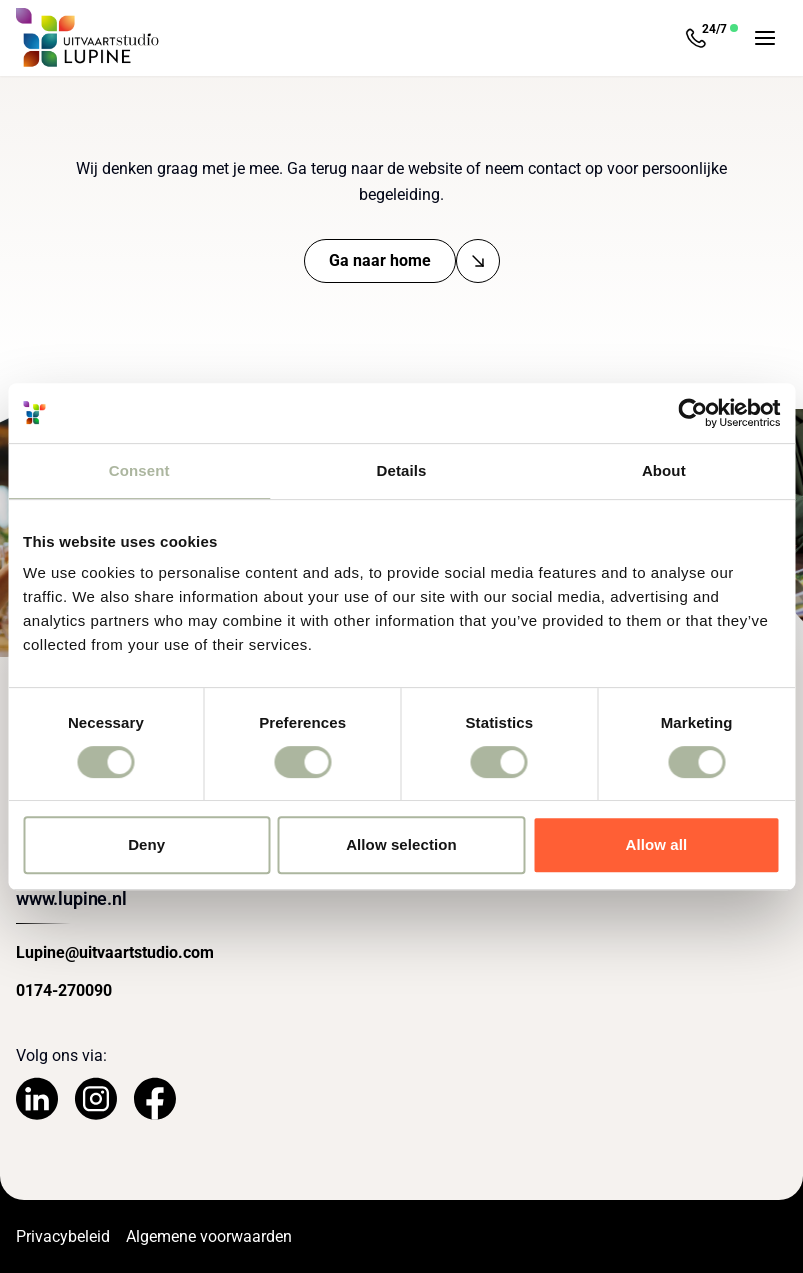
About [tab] (664, 470)
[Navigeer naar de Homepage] (88, 38)
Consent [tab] (139, 470)
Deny (146, 844)
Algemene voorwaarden (209, 1236)
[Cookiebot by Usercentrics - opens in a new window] (692, 413)
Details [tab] (402, 470)
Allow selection (401, 844)
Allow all (656, 844)
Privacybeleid (63, 1236)
